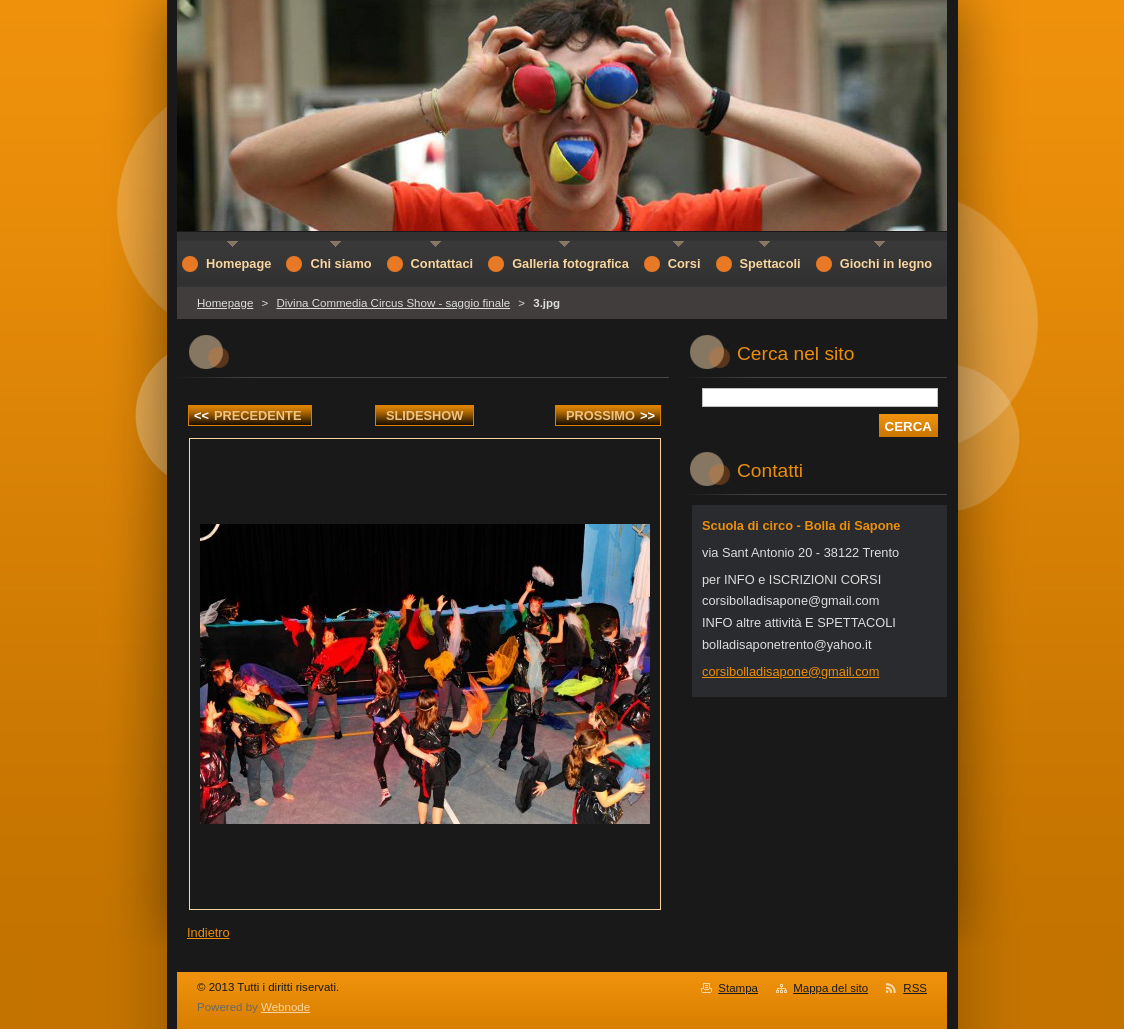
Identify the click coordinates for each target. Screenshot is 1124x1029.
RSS (915, 988)
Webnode (285, 1007)
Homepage (225, 303)
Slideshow (425, 415)
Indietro (208, 932)
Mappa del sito (830, 988)
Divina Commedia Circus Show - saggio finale (393, 303)
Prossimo (610, 415)
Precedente (247, 415)
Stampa (738, 988)
